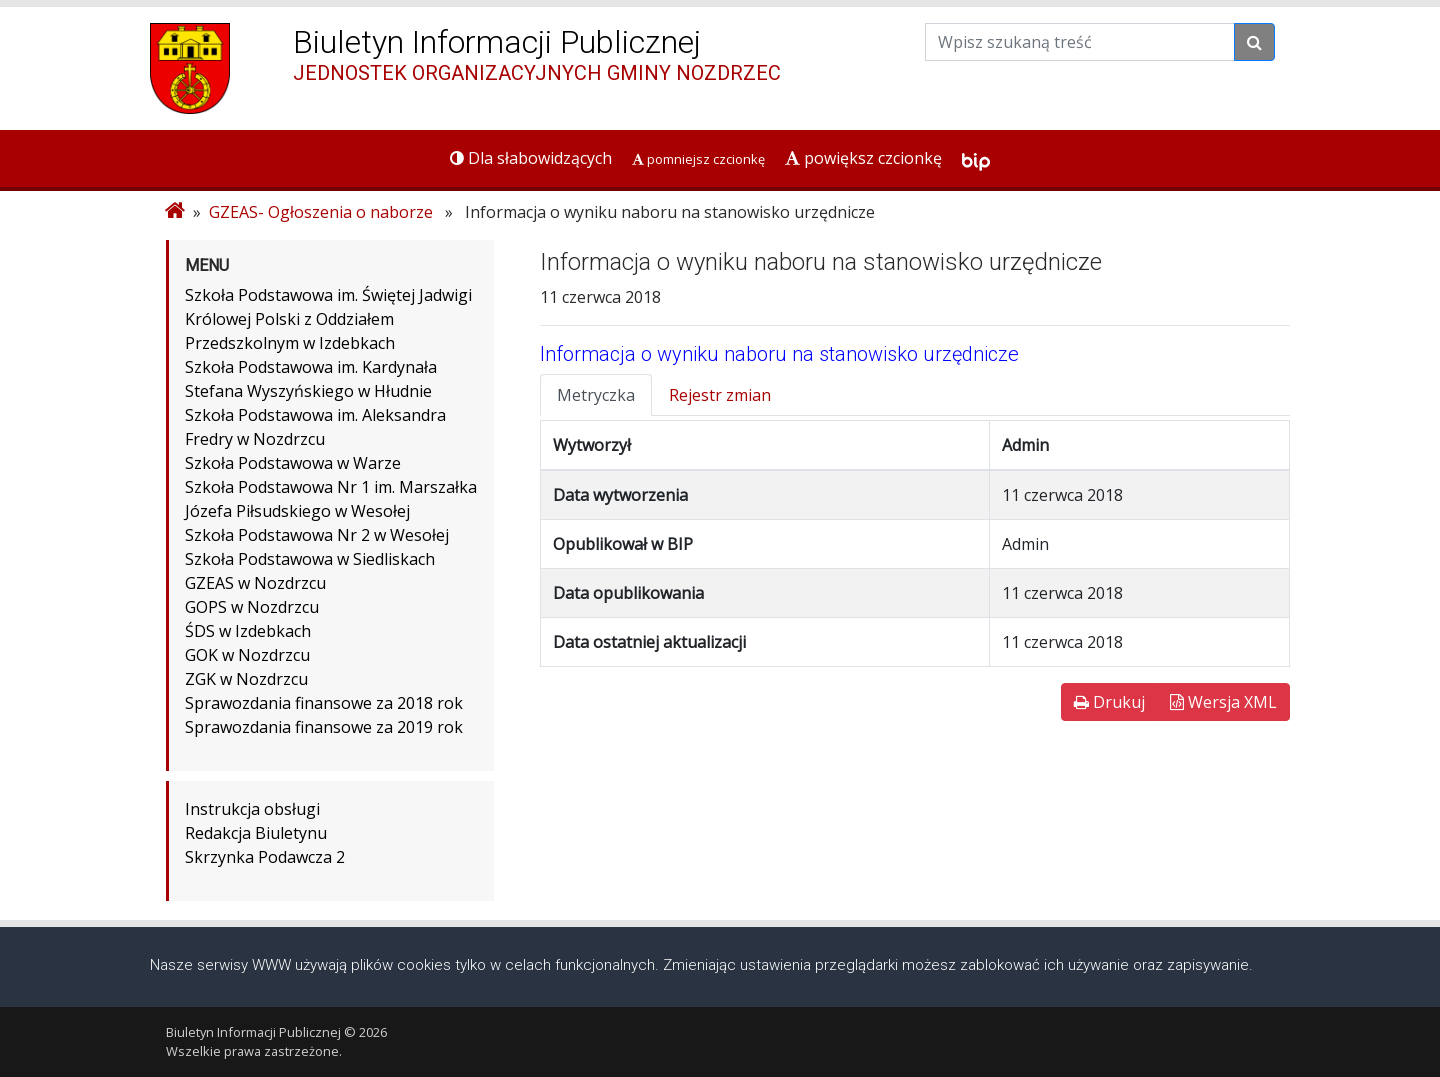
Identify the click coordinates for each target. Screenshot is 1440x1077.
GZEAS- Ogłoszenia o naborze (321, 212)
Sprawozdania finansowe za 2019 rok (324, 727)
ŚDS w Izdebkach (248, 631)
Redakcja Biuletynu (256, 833)
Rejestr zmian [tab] (720, 395)
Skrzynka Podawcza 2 (265, 857)
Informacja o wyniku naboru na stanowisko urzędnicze (779, 354)
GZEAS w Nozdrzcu (255, 583)
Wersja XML (1223, 702)
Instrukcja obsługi (252, 809)
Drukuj (1109, 702)
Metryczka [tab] (596, 395)
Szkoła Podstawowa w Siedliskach (310, 559)
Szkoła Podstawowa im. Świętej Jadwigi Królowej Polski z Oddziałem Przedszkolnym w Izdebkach (328, 319)
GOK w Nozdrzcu (247, 655)
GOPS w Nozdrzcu (252, 607)
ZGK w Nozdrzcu (246, 679)
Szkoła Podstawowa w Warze (293, 463)
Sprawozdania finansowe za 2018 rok (324, 703)
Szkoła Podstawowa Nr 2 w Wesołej (317, 535)
